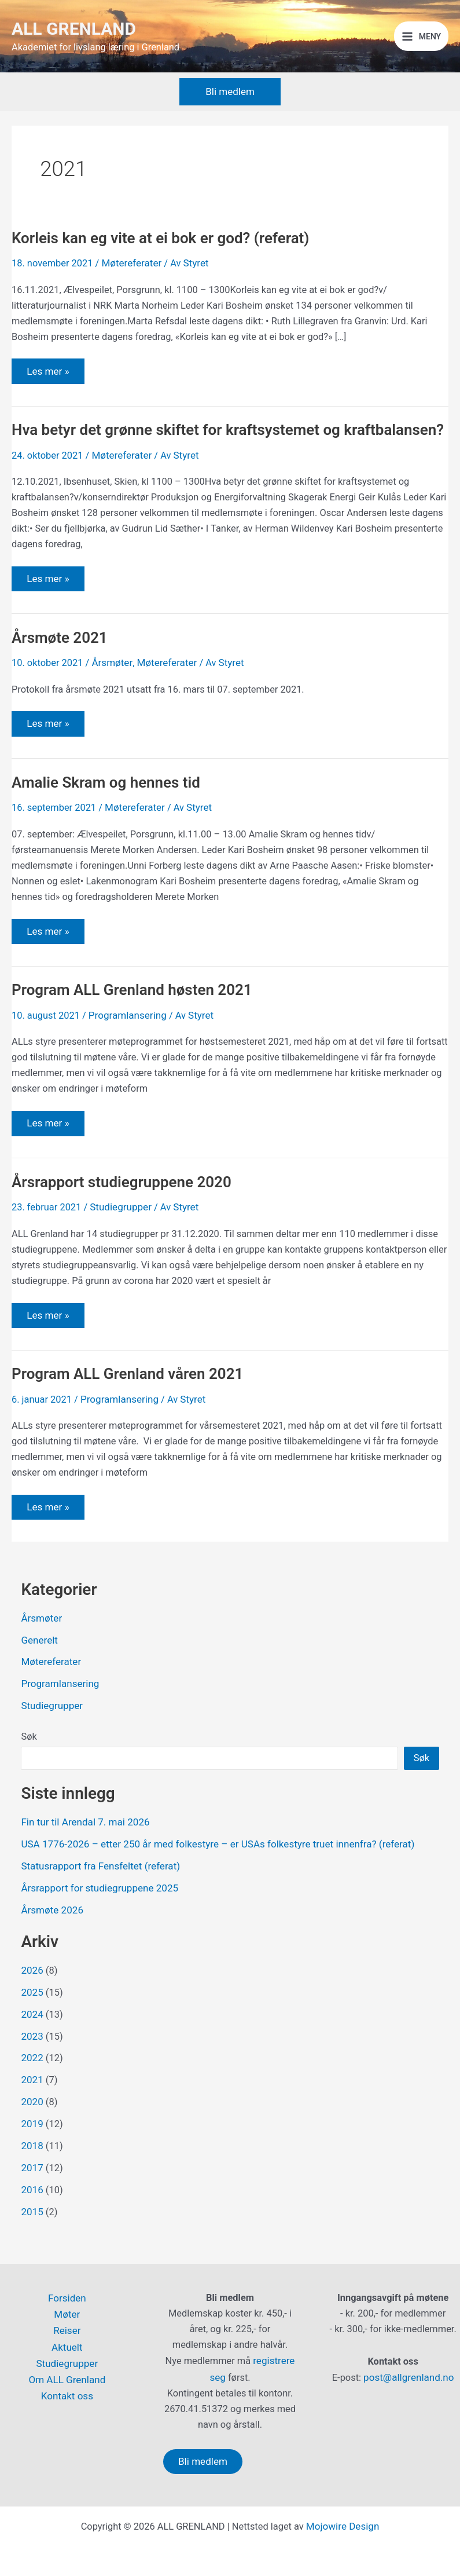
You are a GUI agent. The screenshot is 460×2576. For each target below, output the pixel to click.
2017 (31, 2190)
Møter (66, 2313)
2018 (31, 2169)
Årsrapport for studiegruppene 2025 (96, 1917)
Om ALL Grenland (67, 2377)
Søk (28, 1767)
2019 (31, 2147)
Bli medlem (203, 2461)
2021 (31, 2104)
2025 (31, 2019)
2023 (31, 2062)
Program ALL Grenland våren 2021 (134, 1408)
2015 (31, 2233)
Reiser (67, 2329)
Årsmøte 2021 (62, 671)
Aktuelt (67, 2345)
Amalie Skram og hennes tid (111, 816)
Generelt (38, 1672)
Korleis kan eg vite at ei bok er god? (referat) (168, 252)
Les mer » (47, 381)
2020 (31, 2126)
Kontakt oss (67, 2392)
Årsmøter (110, 696)
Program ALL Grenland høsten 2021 (138, 1024)
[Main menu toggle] (421, 43)
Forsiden (67, 2298)
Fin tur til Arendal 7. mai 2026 (83, 1852)
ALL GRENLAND (80, 36)
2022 (31, 2083)
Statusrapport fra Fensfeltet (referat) (97, 1895)
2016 (31, 2212)
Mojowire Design (342, 2525)
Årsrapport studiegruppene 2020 (127, 1216)
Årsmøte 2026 (50, 1938)
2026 (31, 1998)
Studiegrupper (119, 1240)
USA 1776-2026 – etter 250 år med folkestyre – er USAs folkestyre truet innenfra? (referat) (210, 1874)
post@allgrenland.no (408, 2377)
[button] (230, 106)
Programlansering (126, 1049)
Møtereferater (130, 277)
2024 (31, 2041)
